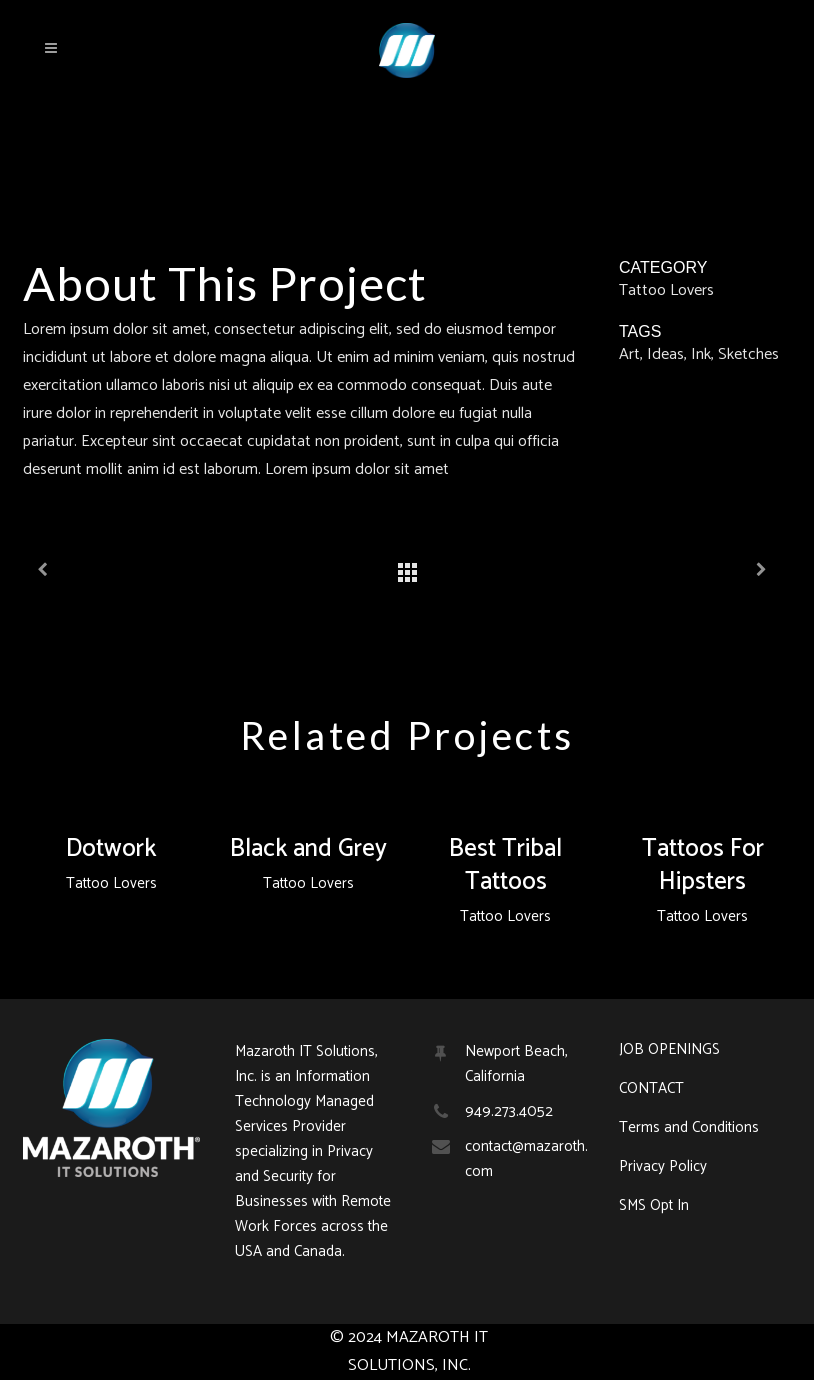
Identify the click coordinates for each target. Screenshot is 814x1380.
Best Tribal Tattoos (505, 865)
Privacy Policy (663, 1167)
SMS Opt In (654, 1206)
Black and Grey (308, 849)
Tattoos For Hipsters (703, 865)
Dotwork (111, 849)
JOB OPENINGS (669, 1050)
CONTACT (651, 1089)
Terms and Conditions (689, 1128)
